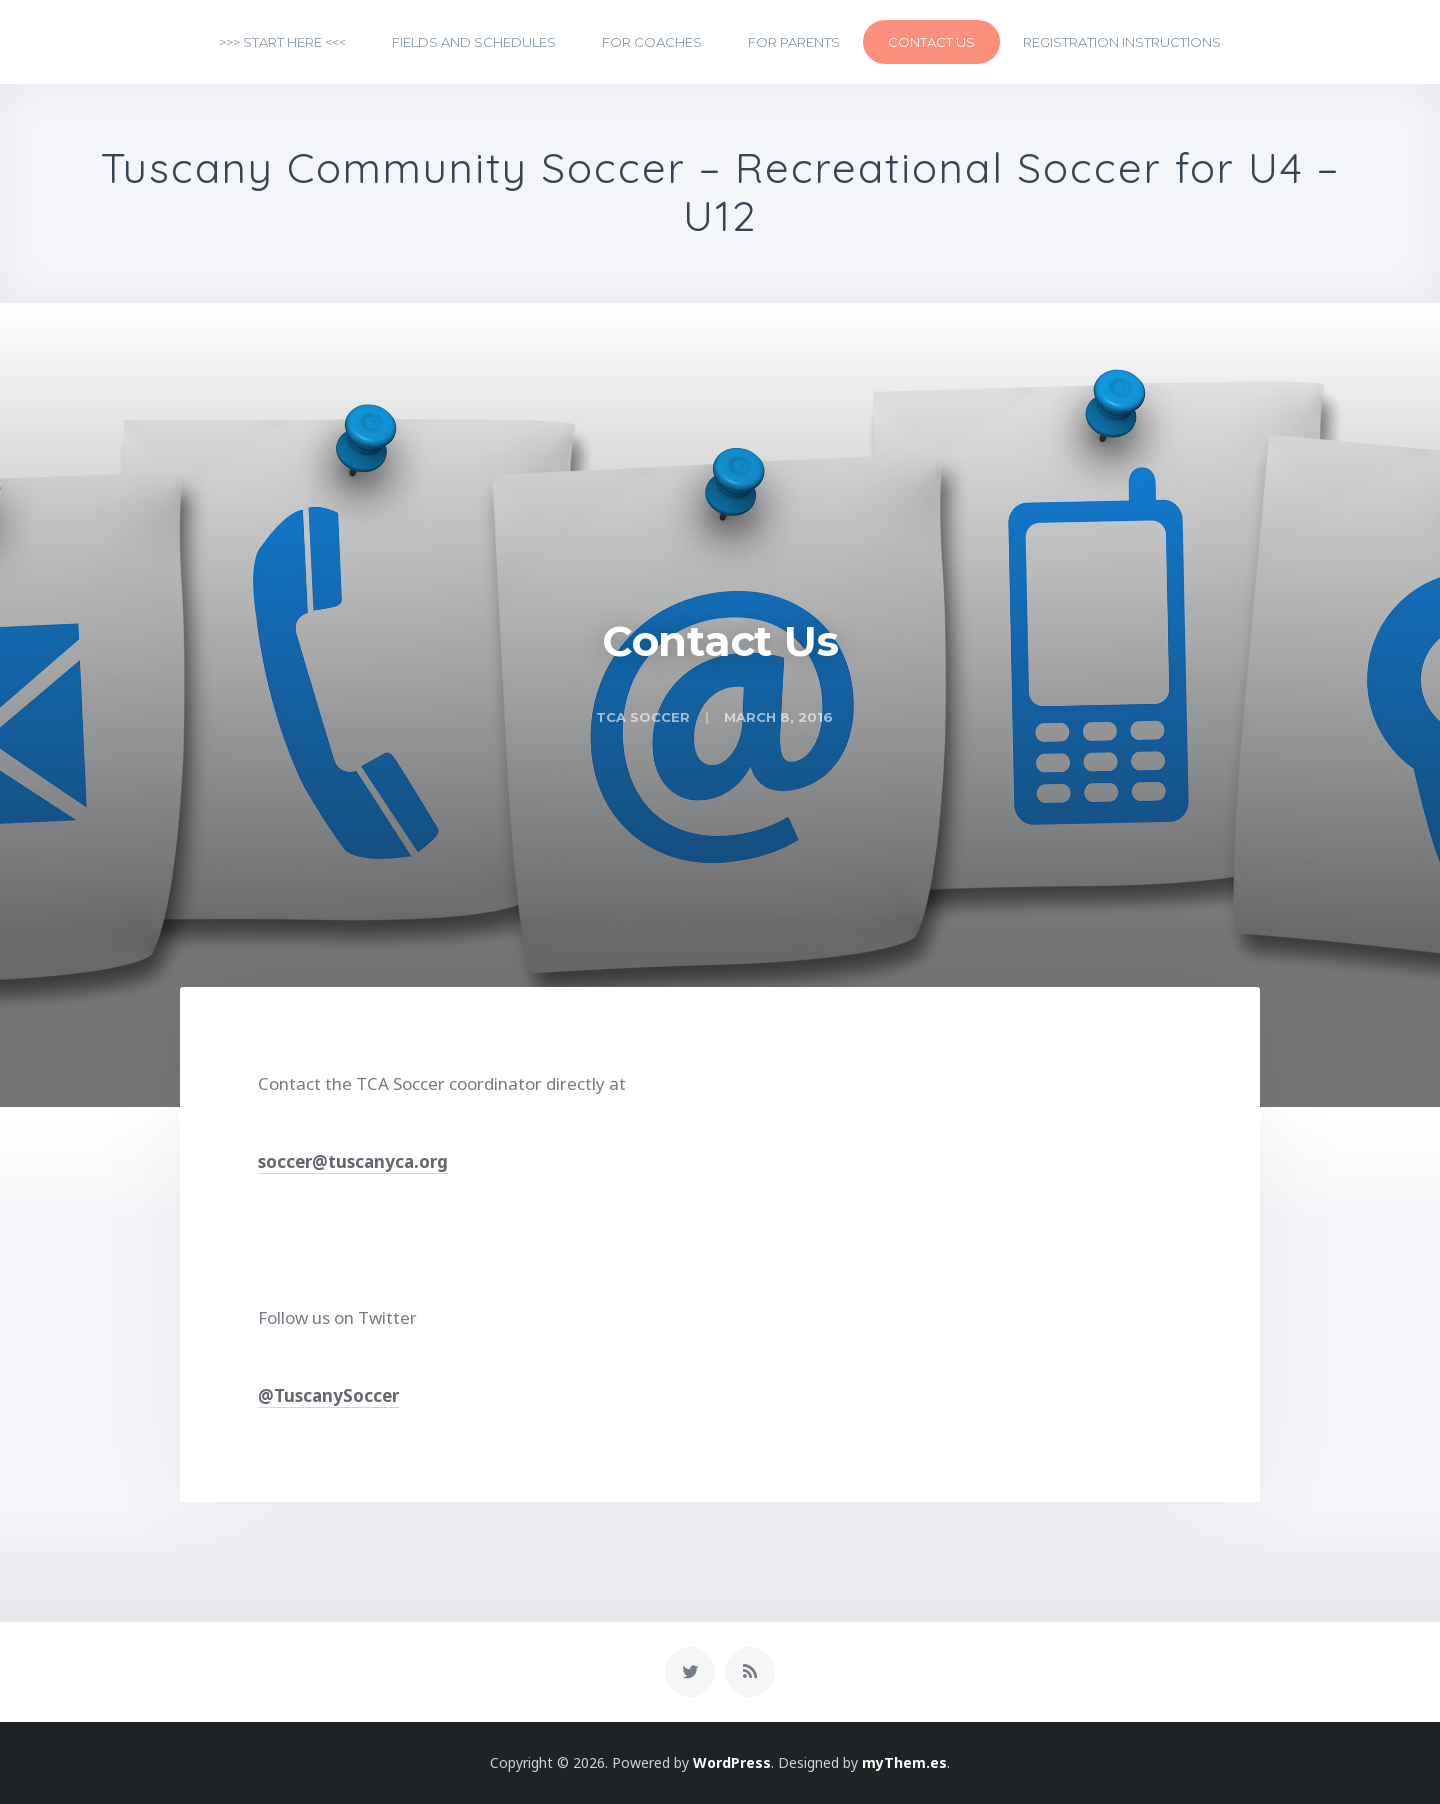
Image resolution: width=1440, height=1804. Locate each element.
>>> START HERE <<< (282, 42)
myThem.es (904, 1762)
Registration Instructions (1122, 42)
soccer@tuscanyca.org (353, 1161)
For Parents (794, 42)
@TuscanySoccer (328, 1395)
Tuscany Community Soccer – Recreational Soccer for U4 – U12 (720, 193)
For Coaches (652, 42)
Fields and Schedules (474, 42)
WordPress (732, 1762)
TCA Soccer (643, 717)
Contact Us (931, 42)
